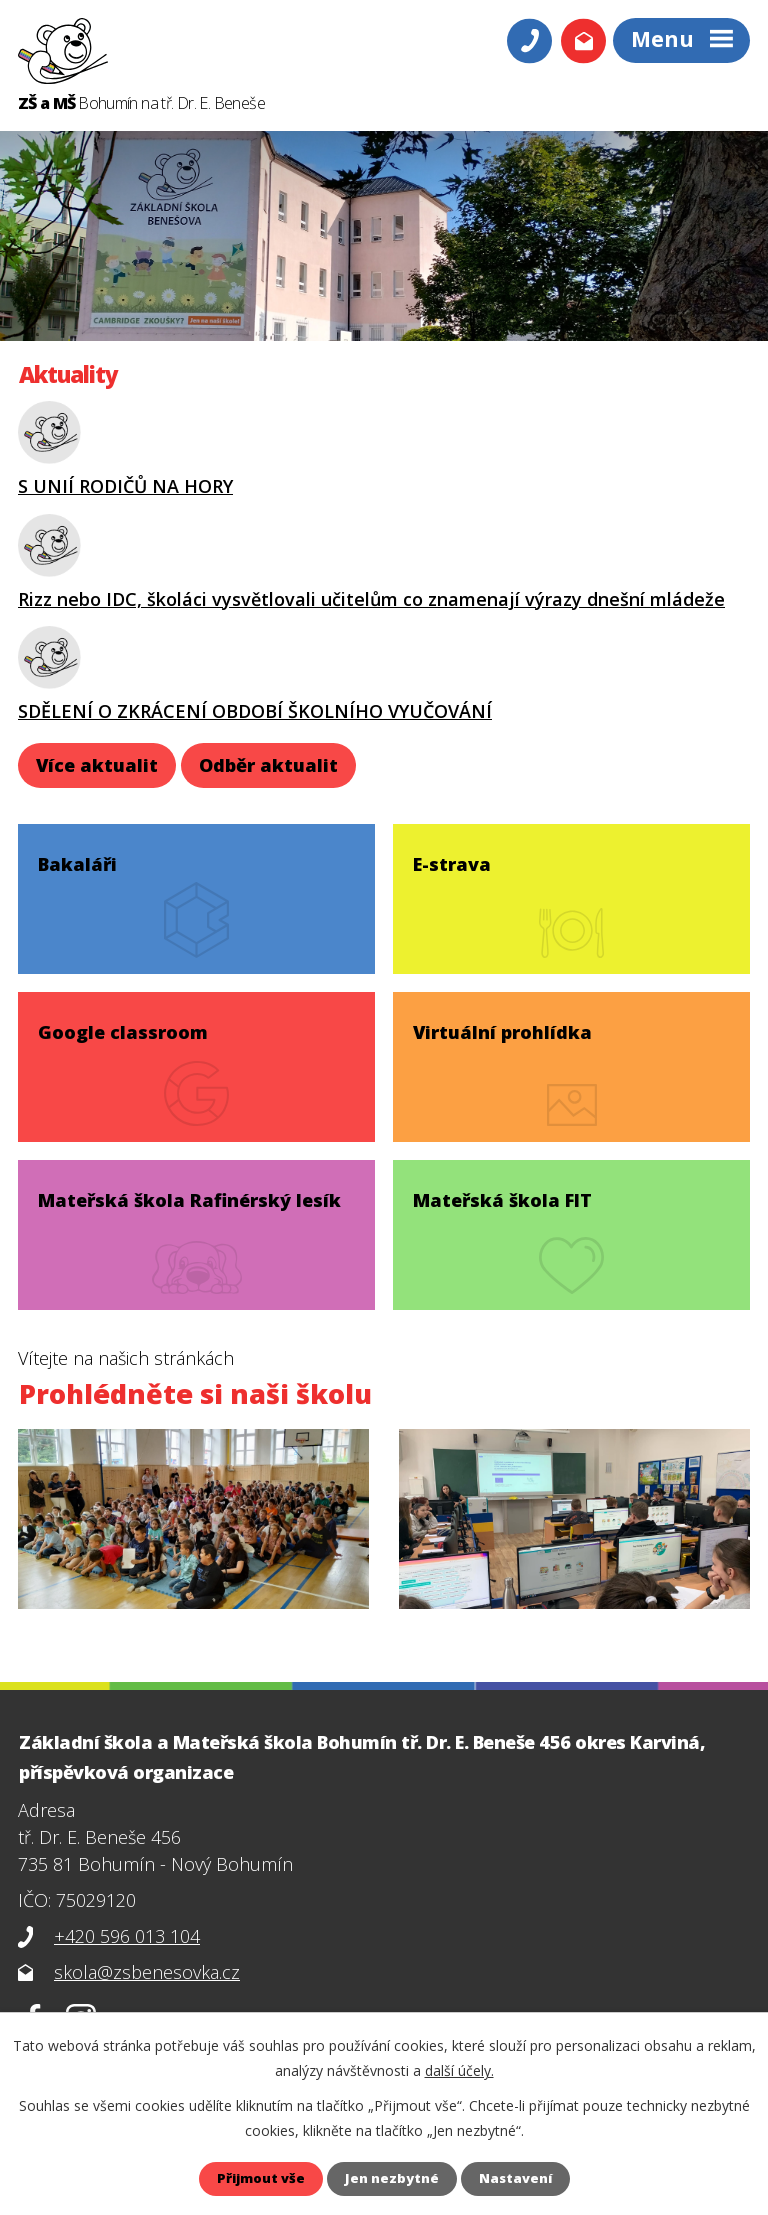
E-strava (455, 855)
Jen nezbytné (393, 2178)
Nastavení (522, 2178)
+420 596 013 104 (127, 1936)
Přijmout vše (254, 2178)
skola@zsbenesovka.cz (147, 1972)
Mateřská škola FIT (505, 1191)
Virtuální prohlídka (505, 1023)
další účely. (459, 2069)
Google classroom (126, 1023)
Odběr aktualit (268, 765)
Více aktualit (97, 765)
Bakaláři (80, 855)
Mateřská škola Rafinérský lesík (192, 1191)
